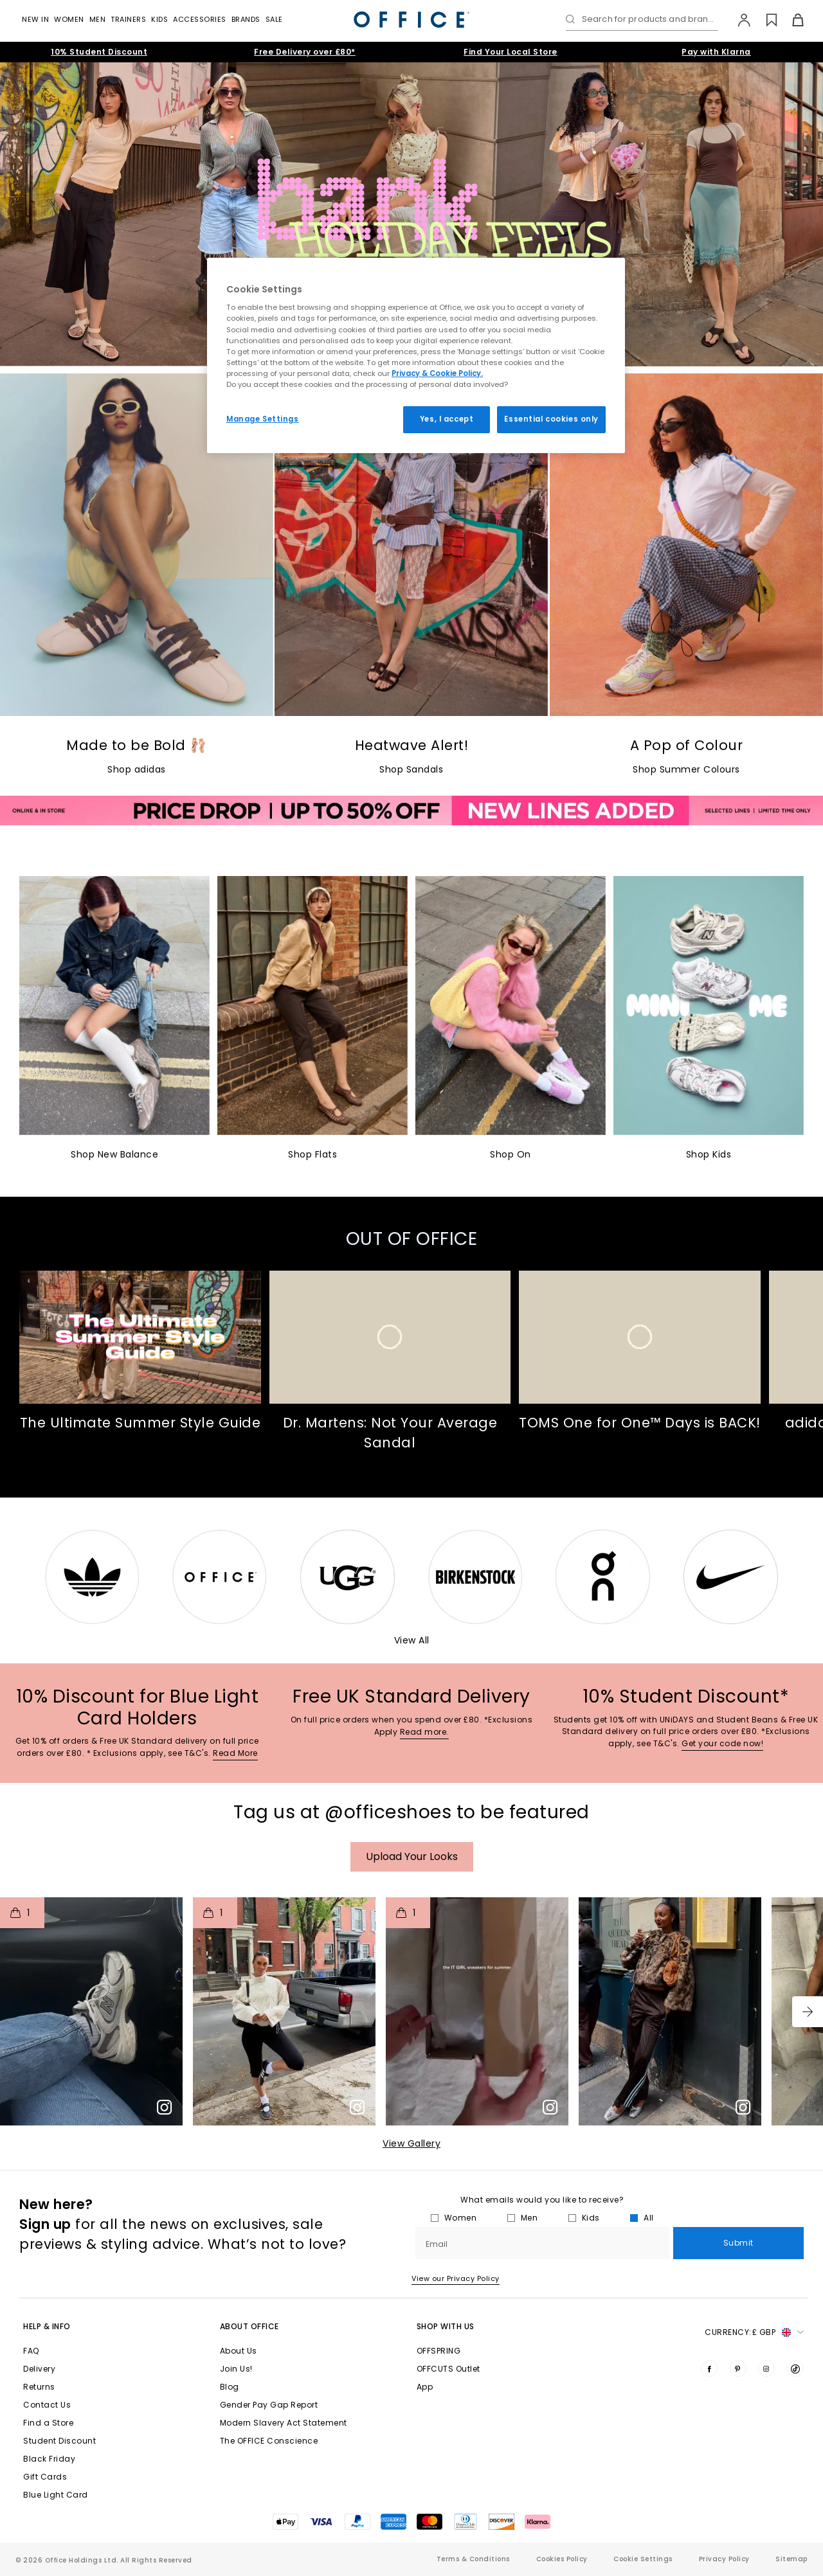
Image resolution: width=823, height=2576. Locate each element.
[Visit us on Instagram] (766, 2368)
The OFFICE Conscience (269, 2440)
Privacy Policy (724, 2559)
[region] (416, 355)
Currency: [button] (754, 2332)
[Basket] (790, 20)
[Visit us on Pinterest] (738, 2368)
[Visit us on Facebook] (709, 2368)
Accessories (199, 19)
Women (69, 19)
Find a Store (48, 2422)
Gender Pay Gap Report (269, 2404)
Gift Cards (45, 2476)
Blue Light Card (55, 2494)
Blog (229, 2386)
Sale (274, 19)
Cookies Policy (562, 2559)
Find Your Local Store (510, 51)
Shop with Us (446, 2326)
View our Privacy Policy (456, 2278)
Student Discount (59, 2440)
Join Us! (236, 2368)
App (425, 2386)
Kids (159, 19)
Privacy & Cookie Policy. (437, 373)
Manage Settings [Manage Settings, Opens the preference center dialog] (262, 419)
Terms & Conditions (473, 2559)
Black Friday (49, 2458)
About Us (238, 2350)
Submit (738, 2242)
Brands (245, 19)
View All (412, 1640)
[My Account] (737, 20)
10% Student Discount (99, 51)
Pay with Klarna (716, 51)
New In (35, 19)
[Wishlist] (764, 20)
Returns (39, 2386)
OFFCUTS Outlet (448, 2368)
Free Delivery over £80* (305, 51)
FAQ (31, 2350)
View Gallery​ (411, 2143)
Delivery (39, 2368)
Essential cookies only (551, 419)
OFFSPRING (439, 2350)
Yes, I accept (446, 419)
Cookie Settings (643, 2559)
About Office (249, 2326)
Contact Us (47, 2404)
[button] (807, 2011)
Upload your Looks (412, 1856)
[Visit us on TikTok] (795, 2368)
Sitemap (791, 2559)
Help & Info (47, 2326)
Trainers (128, 19)
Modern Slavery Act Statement (283, 2422)
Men (97, 19)
